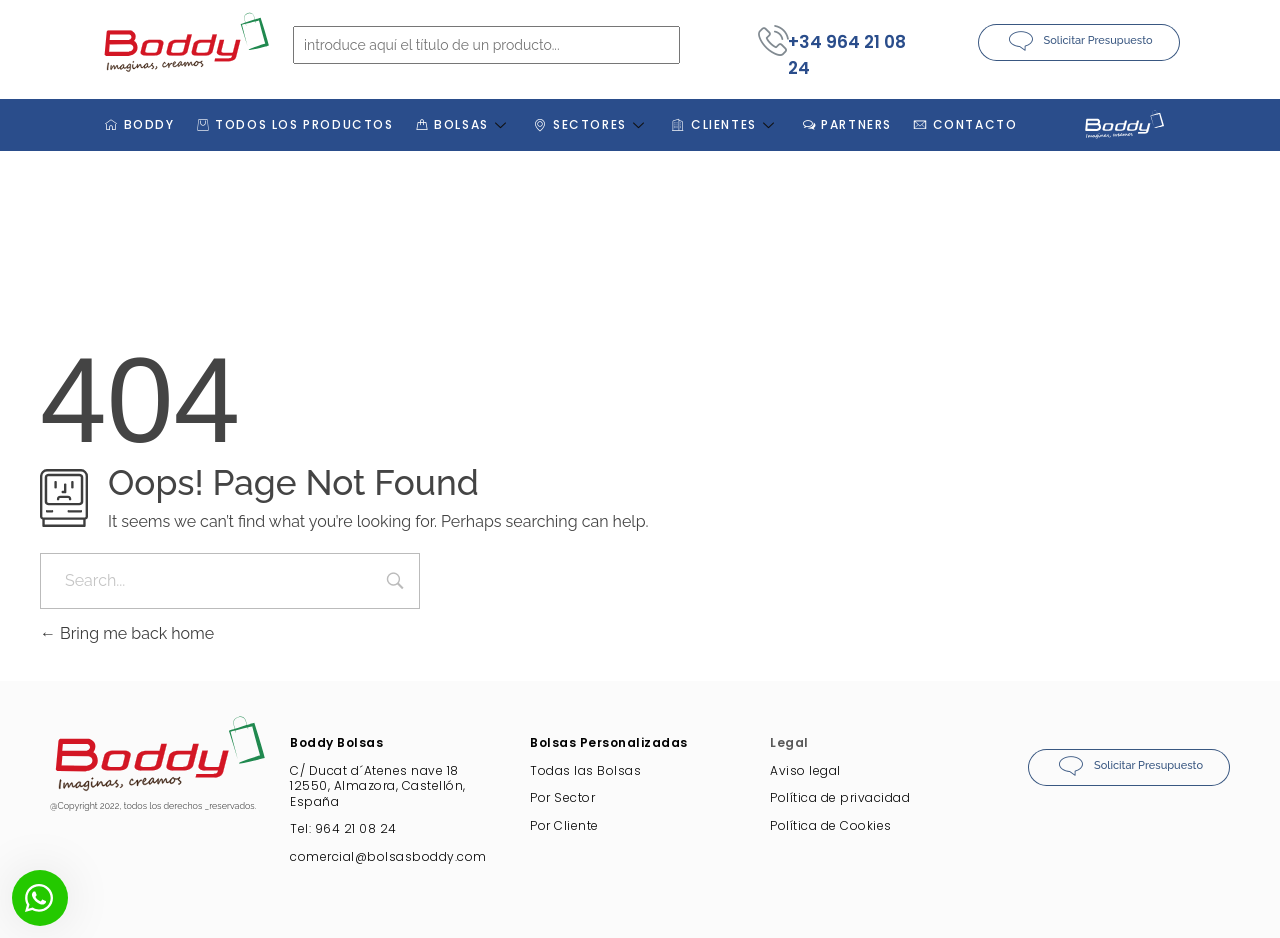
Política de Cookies (831, 825)
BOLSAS (464, 124)
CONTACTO (965, 124)
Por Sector (562, 797)
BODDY (140, 124)
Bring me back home (127, 633)
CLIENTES (726, 124)
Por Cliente (564, 825)
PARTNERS (847, 124)
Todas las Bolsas (585, 770)
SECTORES (592, 124)
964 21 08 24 (356, 828)
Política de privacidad (840, 797)
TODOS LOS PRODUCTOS (295, 124)
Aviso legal (805, 770)
